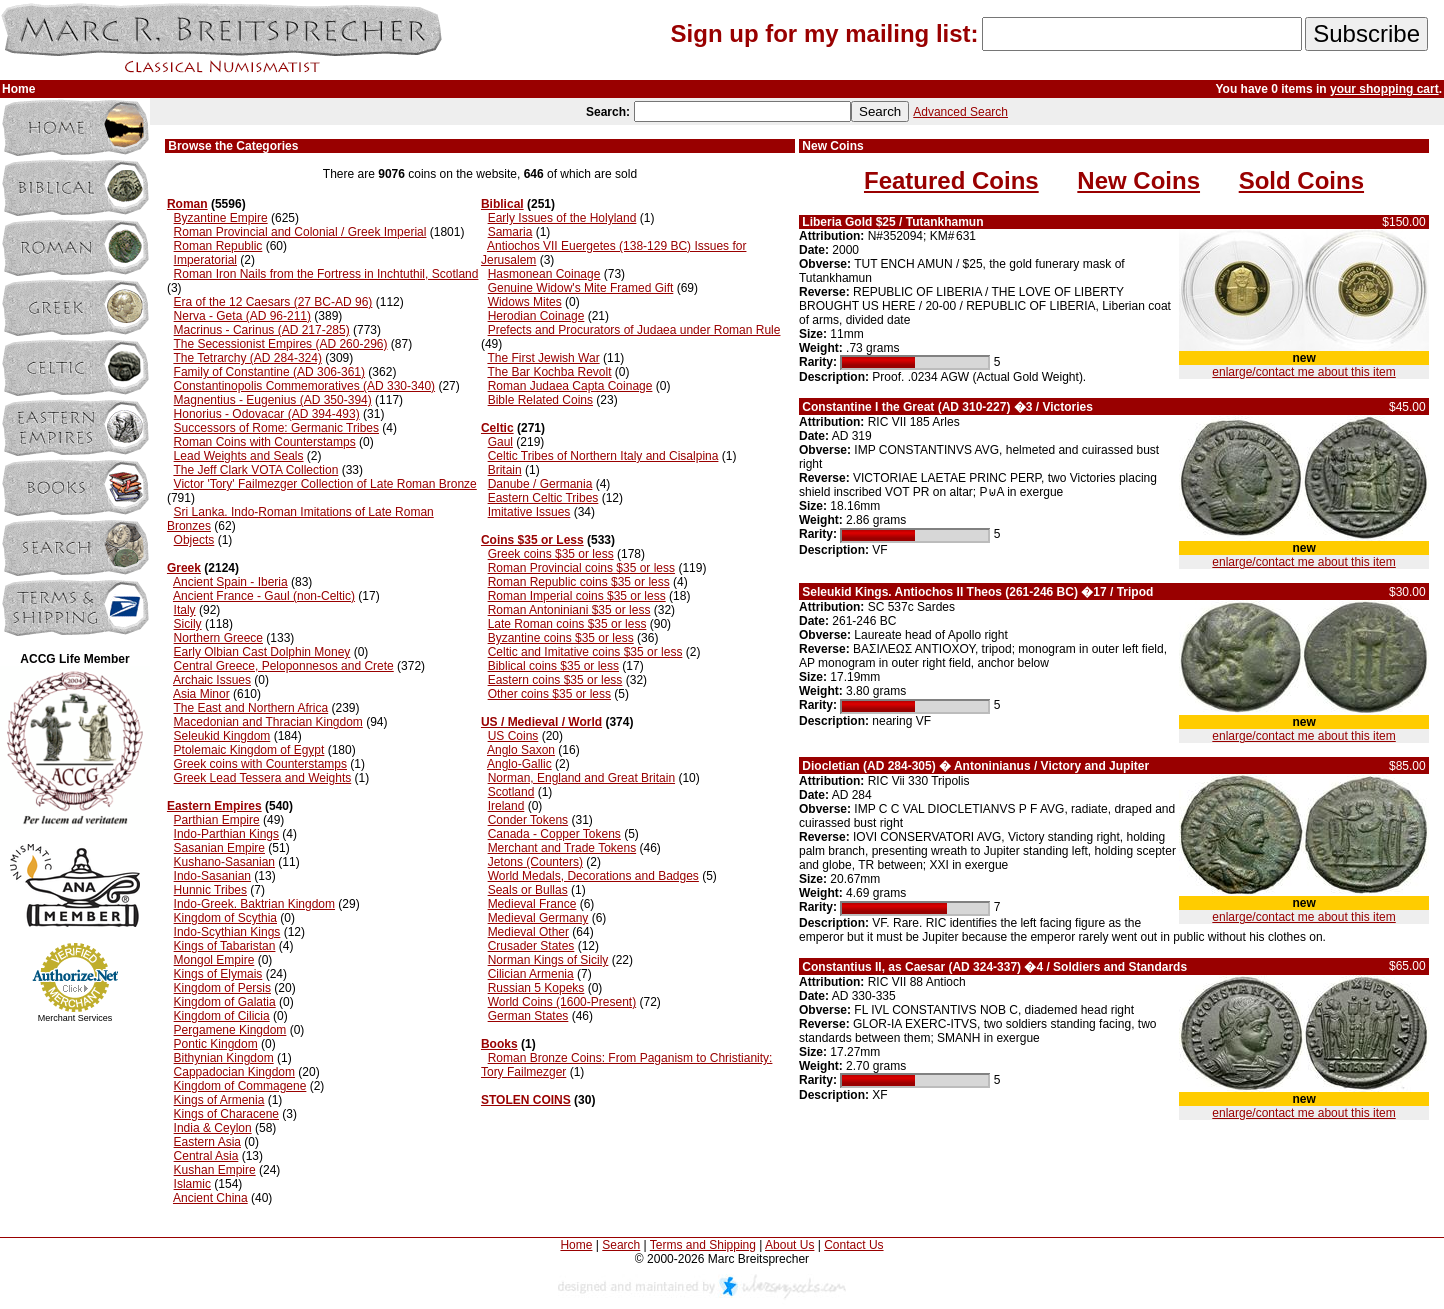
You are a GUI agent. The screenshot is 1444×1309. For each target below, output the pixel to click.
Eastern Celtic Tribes (543, 498)
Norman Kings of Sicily (548, 960)
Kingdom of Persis (222, 988)
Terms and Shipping (703, 1245)
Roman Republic (218, 246)
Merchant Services (75, 1018)
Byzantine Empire (221, 218)
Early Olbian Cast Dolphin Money (262, 652)
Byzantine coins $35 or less (561, 638)
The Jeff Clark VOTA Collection (255, 470)
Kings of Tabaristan (225, 946)
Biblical (502, 204)
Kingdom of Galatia (225, 1002)
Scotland (511, 792)
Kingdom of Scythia (225, 918)
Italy (185, 610)
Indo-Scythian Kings (227, 932)
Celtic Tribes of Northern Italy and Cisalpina (603, 456)
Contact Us (853, 1245)
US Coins (513, 736)
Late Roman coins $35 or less (567, 624)
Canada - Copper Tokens (554, 834)
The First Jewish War (543, 358)
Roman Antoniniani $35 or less (569, 610)
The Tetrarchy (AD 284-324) (247, 358)
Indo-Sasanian (212, 876)
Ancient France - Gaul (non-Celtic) (264, 596)
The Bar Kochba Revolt (549, 372)
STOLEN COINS (526, 1100)
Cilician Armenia (531, 974)
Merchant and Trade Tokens (562, 848)
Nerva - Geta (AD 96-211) (242, 316)
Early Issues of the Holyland (562, 218)
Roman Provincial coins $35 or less (581, 568)
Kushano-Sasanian (224, 862)
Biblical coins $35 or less (553, 666)
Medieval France (532, 904)
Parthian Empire (217, 820)
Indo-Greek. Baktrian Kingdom (254, 904)
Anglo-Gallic (519, 764)
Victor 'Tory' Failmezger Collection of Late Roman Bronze (325, 484)
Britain (505, 470)
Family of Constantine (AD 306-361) (269, 372)
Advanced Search (960, 112)
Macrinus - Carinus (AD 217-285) (262, 330)
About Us (789, 1245)
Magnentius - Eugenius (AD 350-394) (273, 400)
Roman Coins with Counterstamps (265, 442)
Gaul (500, 442)
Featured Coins (951, 180)
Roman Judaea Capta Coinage (570, 386)
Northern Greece (218, 638)
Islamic (192, 1184)
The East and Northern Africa (250, 708)
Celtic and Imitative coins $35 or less (585, 652)
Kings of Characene (226, 1114)
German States (528, 1016)
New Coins (1138, 180)
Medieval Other (528, 932)
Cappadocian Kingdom (234, 1072)
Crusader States (531, 946)
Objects (194, 540)
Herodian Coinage (536, 316)
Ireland (506, 806)
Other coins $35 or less (549, 694)
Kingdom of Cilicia (222, 1016)
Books (499, 1044)
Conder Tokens (528, 820)
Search (621, 1245)
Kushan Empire (215, 1170)
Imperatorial (205, 260)
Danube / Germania (540, 484)
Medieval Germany (538, 918)
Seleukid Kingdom (222, 736)
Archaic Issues (212, 680)
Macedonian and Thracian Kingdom (268, 722)
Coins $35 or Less (532, 540)
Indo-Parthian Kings (226, 834)
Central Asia (206, 1156)
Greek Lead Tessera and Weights (263, 778)
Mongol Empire (214, 960)
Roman (187, 204)
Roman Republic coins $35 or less (579, 582)
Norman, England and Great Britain (581, 778)
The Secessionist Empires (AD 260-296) (280, 344)
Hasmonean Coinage (544, 274)
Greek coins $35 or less (551, 554)
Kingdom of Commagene (240, 1086)
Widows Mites (525, 302)
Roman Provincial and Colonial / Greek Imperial (300, 232)
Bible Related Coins (540, 400)
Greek (184, 568)
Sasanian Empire (219, 848)
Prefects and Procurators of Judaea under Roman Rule (634, 330)
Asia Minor (201, 694)
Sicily (188, 624)
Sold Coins (1301, 180)
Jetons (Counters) (535, 862)
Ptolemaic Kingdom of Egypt (249, 750)
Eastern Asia (207, 1142)
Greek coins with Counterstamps (260, 764)
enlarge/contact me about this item (1303, 372)
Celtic (497, 428)
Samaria (510, 232)
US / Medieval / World (541, 722)
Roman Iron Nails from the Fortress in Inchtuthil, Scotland (326, 274)
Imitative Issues (529, 512)
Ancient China (210, 1198)
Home (576, 1245)
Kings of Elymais (218, 974)
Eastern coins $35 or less (555, 680)
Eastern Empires (214, 806)
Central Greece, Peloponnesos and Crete (284, 666)
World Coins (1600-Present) (562, 1002)
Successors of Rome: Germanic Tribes (276, 428)
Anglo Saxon (521, 750)
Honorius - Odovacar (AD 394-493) (267, 414)
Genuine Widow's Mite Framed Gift (581, 288)
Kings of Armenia (219, 1100)
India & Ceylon (213, 1128)
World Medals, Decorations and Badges (593, 876)
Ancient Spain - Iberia (230, 582)
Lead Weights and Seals (239, 456)
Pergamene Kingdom (230, 1030)
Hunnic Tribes (210, 890)
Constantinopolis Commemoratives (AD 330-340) (304, 386)
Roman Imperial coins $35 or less (577, 596)
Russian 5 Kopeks (536, 988)
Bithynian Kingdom (224, 1058)
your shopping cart (1384, 89)
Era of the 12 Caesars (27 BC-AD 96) (273, 302)
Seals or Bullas (528, 890)
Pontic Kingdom (216, 1044)
